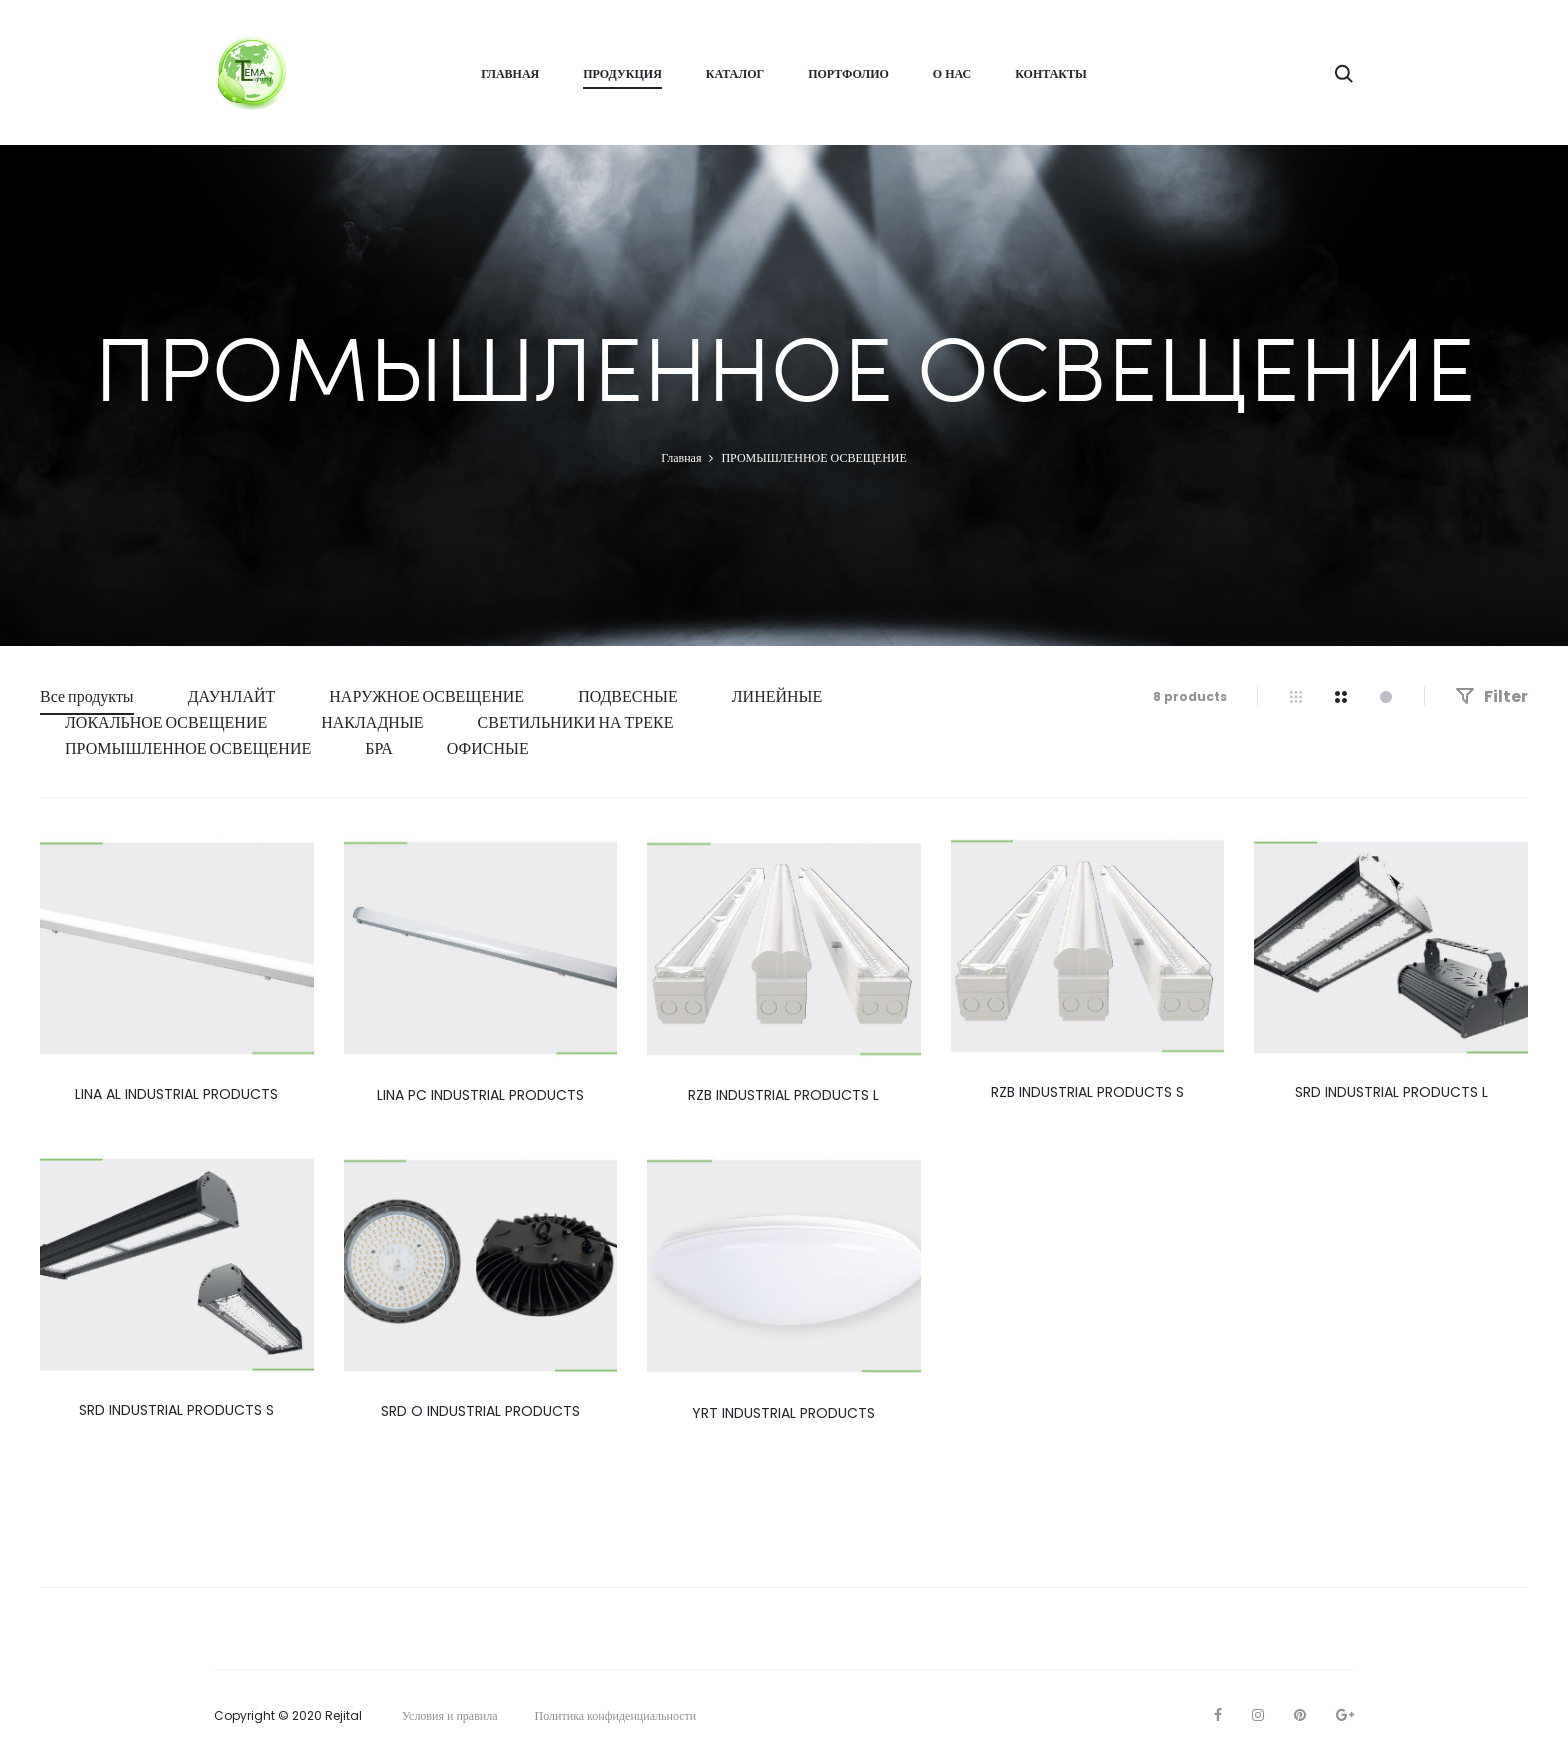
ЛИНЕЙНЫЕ (777, 696)
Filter (1491, 696)
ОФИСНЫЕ (488, 748)
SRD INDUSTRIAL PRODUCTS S (176, 1410)
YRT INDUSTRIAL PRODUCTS (783, 1413)
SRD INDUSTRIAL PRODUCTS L (1391, 1092)
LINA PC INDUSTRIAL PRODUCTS (480, 1095)
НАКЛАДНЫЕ (372, 722)
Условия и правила (450, 1715)
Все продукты (87, 696)
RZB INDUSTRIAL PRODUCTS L (783, 1095)
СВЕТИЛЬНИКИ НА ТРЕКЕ (576, 722)
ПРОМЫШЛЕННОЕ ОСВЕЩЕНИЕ (188, 748)
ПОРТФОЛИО (848, 73)
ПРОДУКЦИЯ (622, 73)
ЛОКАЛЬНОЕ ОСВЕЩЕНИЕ (166, 722)
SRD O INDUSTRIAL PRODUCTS (480, 1411)
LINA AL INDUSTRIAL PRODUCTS (176, 1094)
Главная (681, 457)
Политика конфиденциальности (616, 1715)
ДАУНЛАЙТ (232, 696)
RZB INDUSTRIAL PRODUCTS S (1087, 1092)
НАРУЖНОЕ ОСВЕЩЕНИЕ (426, 696)
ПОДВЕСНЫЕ (628, 696)
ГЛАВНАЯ (510, 73)
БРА (379, 748)
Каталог (735, 73)
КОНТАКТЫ (1051, 73)
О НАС (952, 73)
